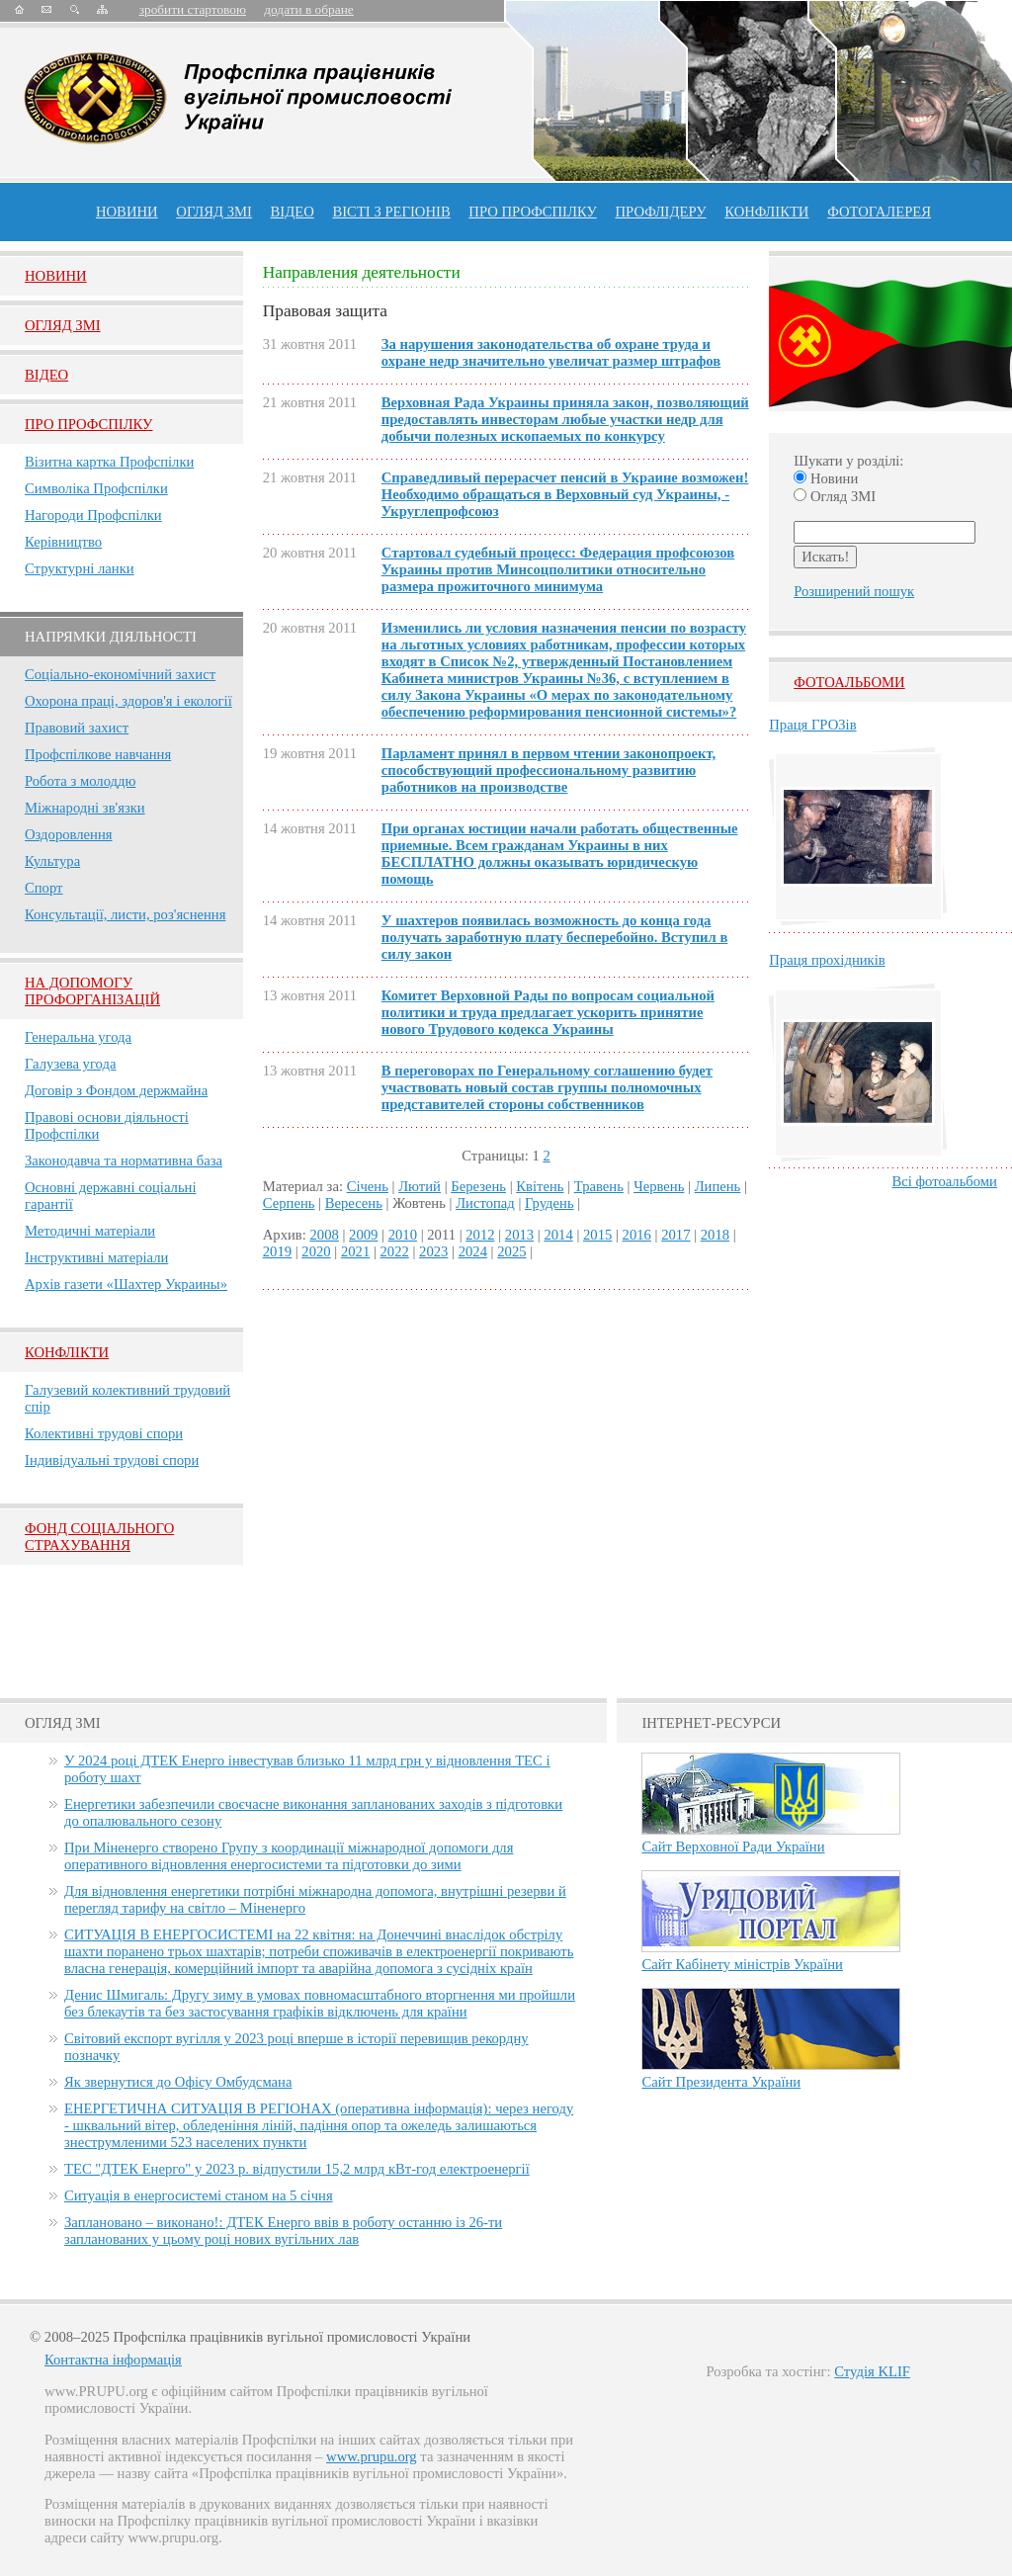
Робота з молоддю (80, 781)
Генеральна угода (78, 1037)
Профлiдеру (660, 211)
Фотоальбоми (849, 682)
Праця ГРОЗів (812, 724)
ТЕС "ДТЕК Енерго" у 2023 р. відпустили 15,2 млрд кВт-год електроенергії (297, 2169)
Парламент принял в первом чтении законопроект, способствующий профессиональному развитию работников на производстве (549, 770)
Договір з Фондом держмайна (116, 1090)
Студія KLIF (872, 2371)
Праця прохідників (827, 960)
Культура (52, 861)
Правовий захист (76, 727)
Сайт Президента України (721, 2082)
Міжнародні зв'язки (85, 808)
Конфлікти (67, 1352)
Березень (478, 1186)
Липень (718, 1186)
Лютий (419, 1186)
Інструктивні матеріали (96, 1257)
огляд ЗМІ (214, 211)
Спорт (44, 888)
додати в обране (308, 9)
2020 (315, 1251)
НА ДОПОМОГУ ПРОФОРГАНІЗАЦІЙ (92, 991)
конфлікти (766, 211)
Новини (127, 211)
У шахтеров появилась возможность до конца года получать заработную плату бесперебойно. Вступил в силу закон (554, 937)
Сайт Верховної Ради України (732, 1846)
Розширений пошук (854, 591)
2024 (473, 1251)
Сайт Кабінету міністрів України (742, 1964)
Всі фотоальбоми (944, 1181)
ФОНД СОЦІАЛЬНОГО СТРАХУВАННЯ (99, 1536)
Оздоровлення (69, 834)
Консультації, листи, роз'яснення (125, 914)
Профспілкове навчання (98, 754)
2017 (675, 1235)
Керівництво (63, 542)
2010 (402, 1235)
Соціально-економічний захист (120, 674)
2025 (511, 1251)
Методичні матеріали (90, 1231)
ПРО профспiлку (532, 211)
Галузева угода (70, 1064)
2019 (277, 1251)
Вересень (353, 1203)
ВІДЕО (292, 211)
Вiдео (46, 375)
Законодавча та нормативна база (123, 1160)
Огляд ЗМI (63, 325)
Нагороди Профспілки (93, 515)
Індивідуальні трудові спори (112, 1460)
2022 (394, 1251)
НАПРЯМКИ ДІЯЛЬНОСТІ (111, 636)
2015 (597, 1235)
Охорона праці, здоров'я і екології (128, 701)
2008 (324, 1235)
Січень (367, 1186)
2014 (558, 1235)
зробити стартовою (192, 9)
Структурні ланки (79, 568)
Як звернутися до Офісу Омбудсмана (178, 2082)
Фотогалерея (879, 211)
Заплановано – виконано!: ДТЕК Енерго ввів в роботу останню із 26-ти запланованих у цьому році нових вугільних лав (283, 2230)
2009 (363, 1235)
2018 (715, 1235)
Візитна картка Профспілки (109, 462)
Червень (658, 1186)
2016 (637, 1235)
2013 (519, 1235)
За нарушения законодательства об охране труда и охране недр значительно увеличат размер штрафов (550, 352)
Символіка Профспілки (96, 488)
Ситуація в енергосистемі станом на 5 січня (198, 2195)
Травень (599, 1186)
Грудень (549, 1203)
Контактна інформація (113, 2359)
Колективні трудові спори (104, 1433)
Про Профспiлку (88, 424)
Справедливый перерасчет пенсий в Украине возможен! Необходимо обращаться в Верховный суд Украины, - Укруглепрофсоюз (565, 494)
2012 (479, 1235)
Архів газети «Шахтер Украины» (126, 1284)
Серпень (289, 1203)
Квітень (539, 1186)
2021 (355, 1251)
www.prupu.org (371, 2456)
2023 (433, 1251)
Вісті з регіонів (391, 211)
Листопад (485, 1203)
